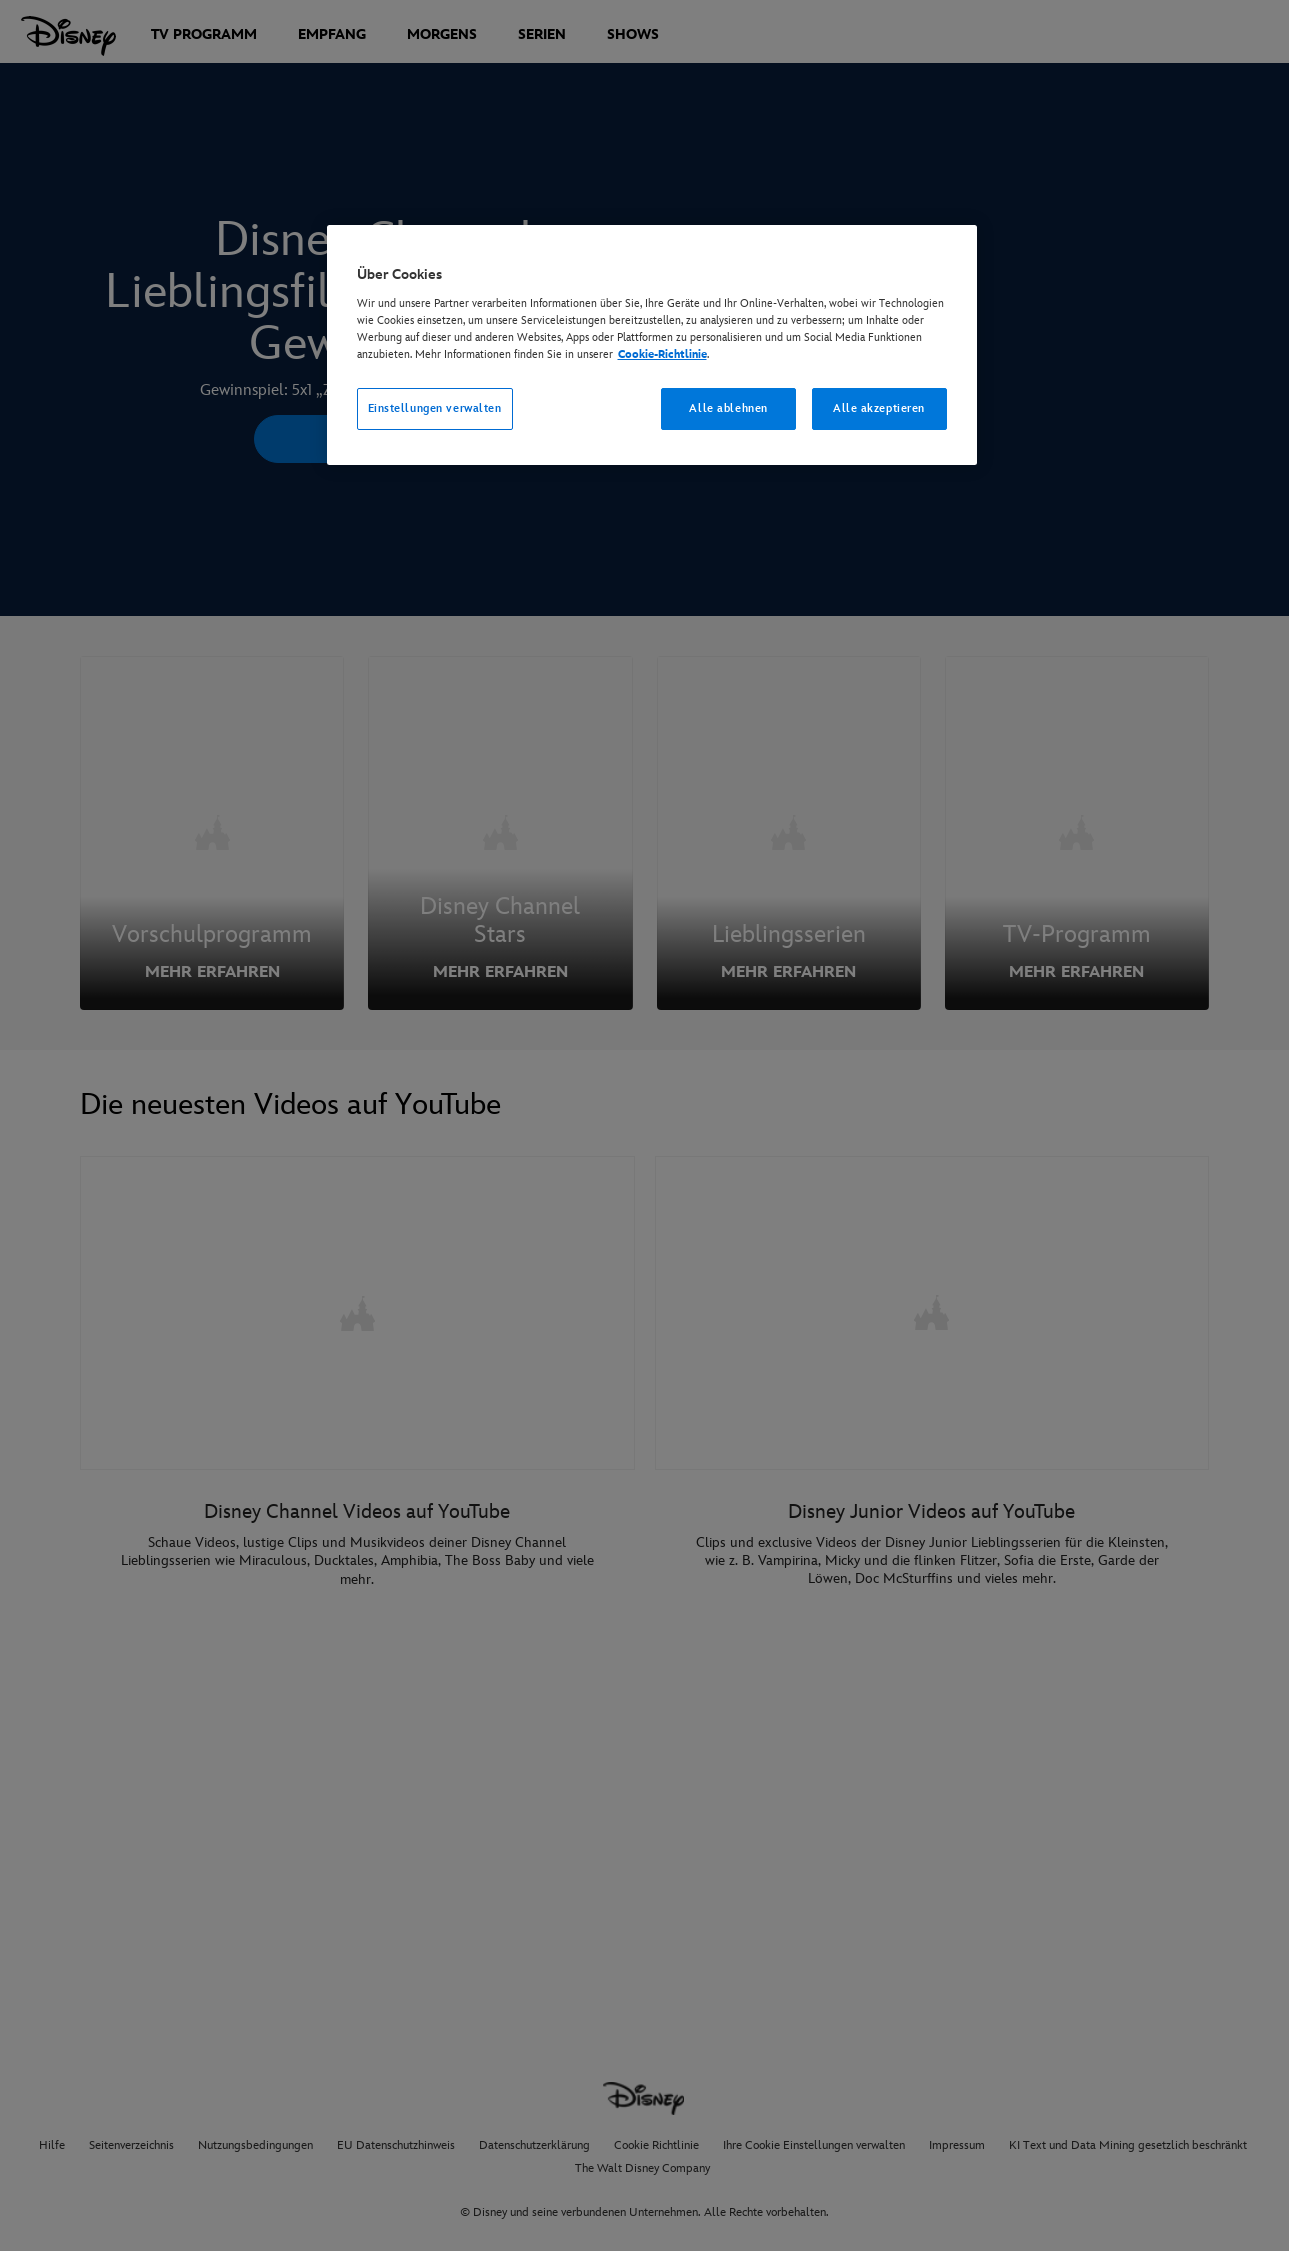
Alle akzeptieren (879, 408)
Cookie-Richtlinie (662, 354)
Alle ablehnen (728, 408)
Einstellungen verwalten (435, 408)
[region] (652, 345)
